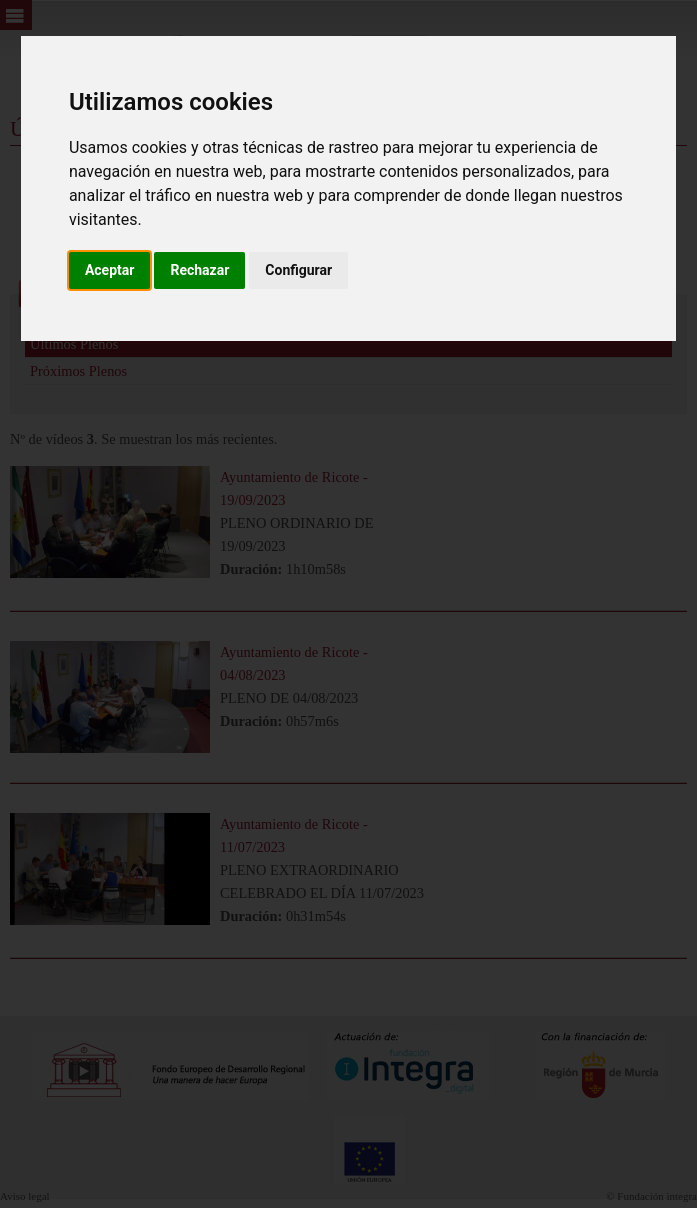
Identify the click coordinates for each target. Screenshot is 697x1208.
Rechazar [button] (199, 270)
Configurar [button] (298, 270)
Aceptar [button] (110, 270)
